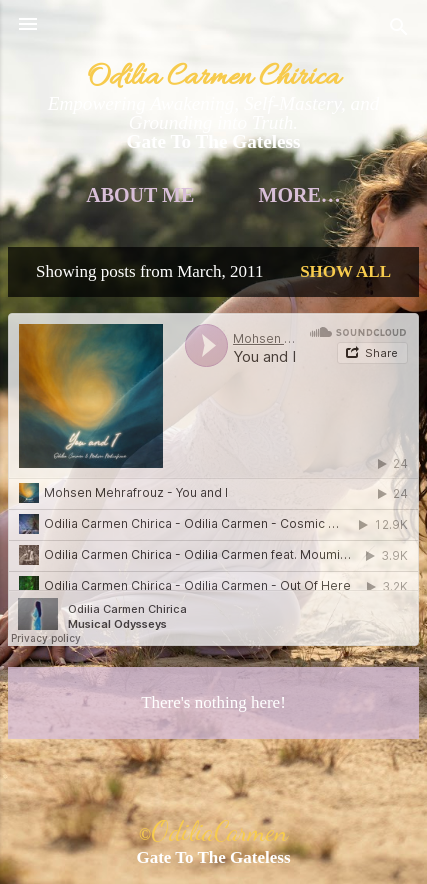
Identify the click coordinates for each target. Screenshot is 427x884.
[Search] (399, 30)
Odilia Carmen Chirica (213, 78)
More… (300, 195)
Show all (345, 271)
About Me (140, 195)
